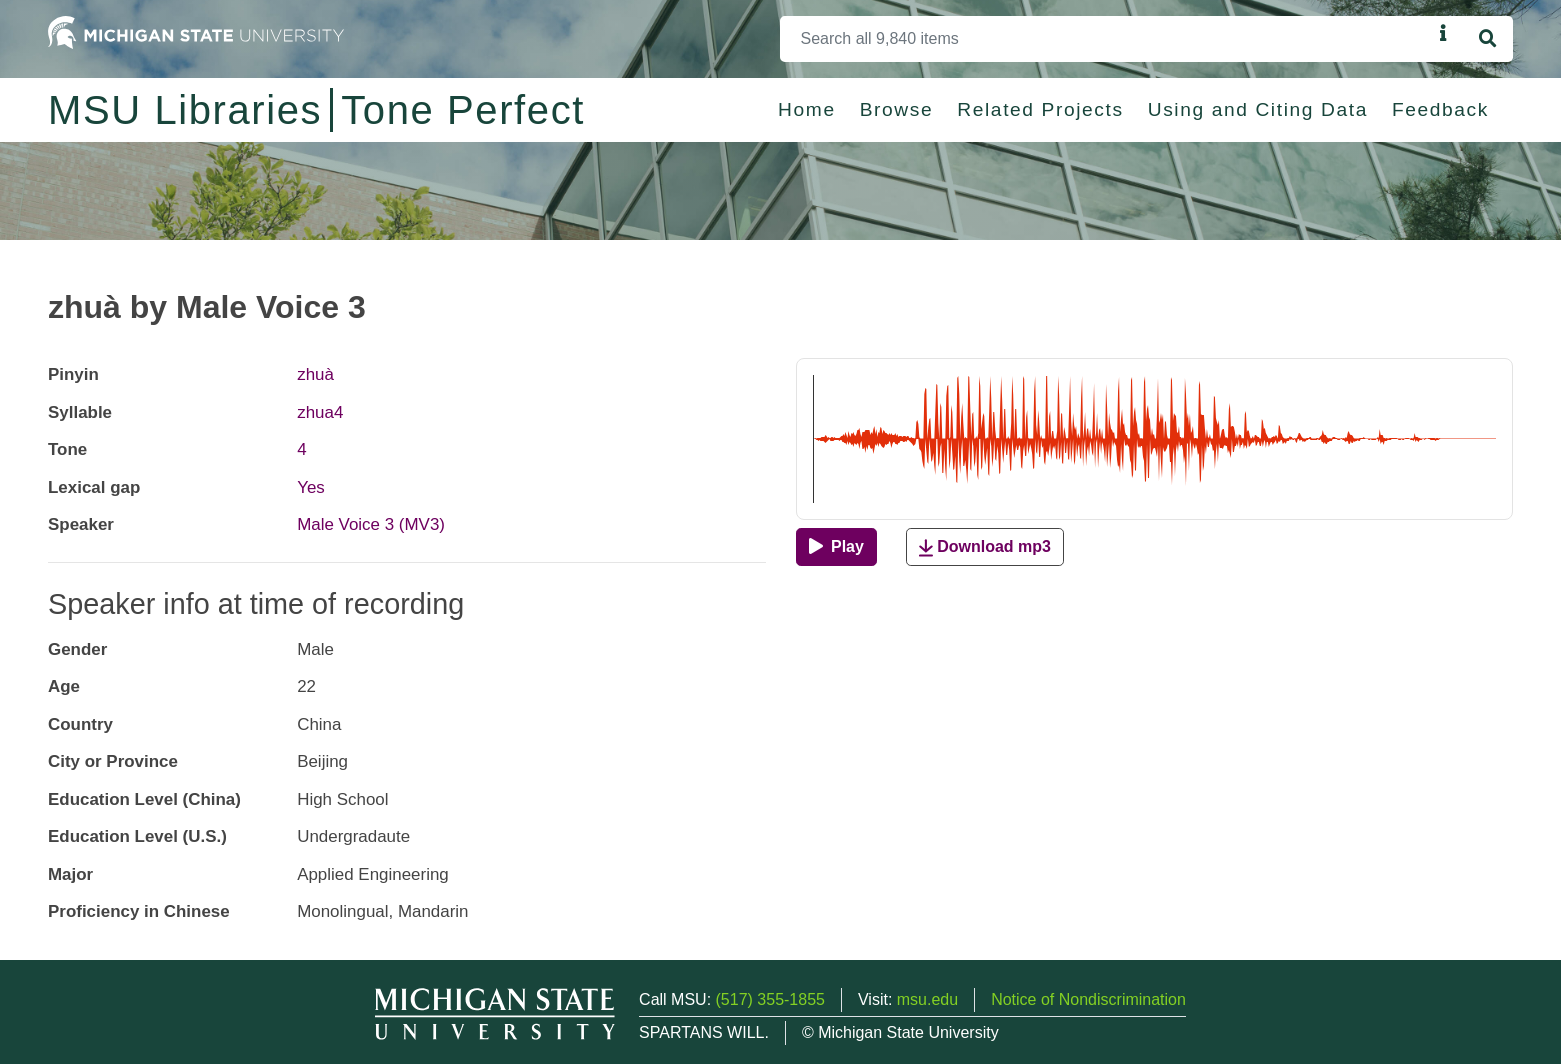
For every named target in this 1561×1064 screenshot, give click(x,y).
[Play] (836, 547)
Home (807, 109)
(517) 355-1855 (770, 999)
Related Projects (1040, 109)
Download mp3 (985, 547)
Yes (311, 487)
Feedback (1440, 109)
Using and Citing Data (1258, 109)
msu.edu (927, 999)
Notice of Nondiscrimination (1088, 999)
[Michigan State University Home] (196, 31)
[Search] (1106, 39)
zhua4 (320, 412)
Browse (897, 109)
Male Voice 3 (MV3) (371, 524)
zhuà (315, 374)
